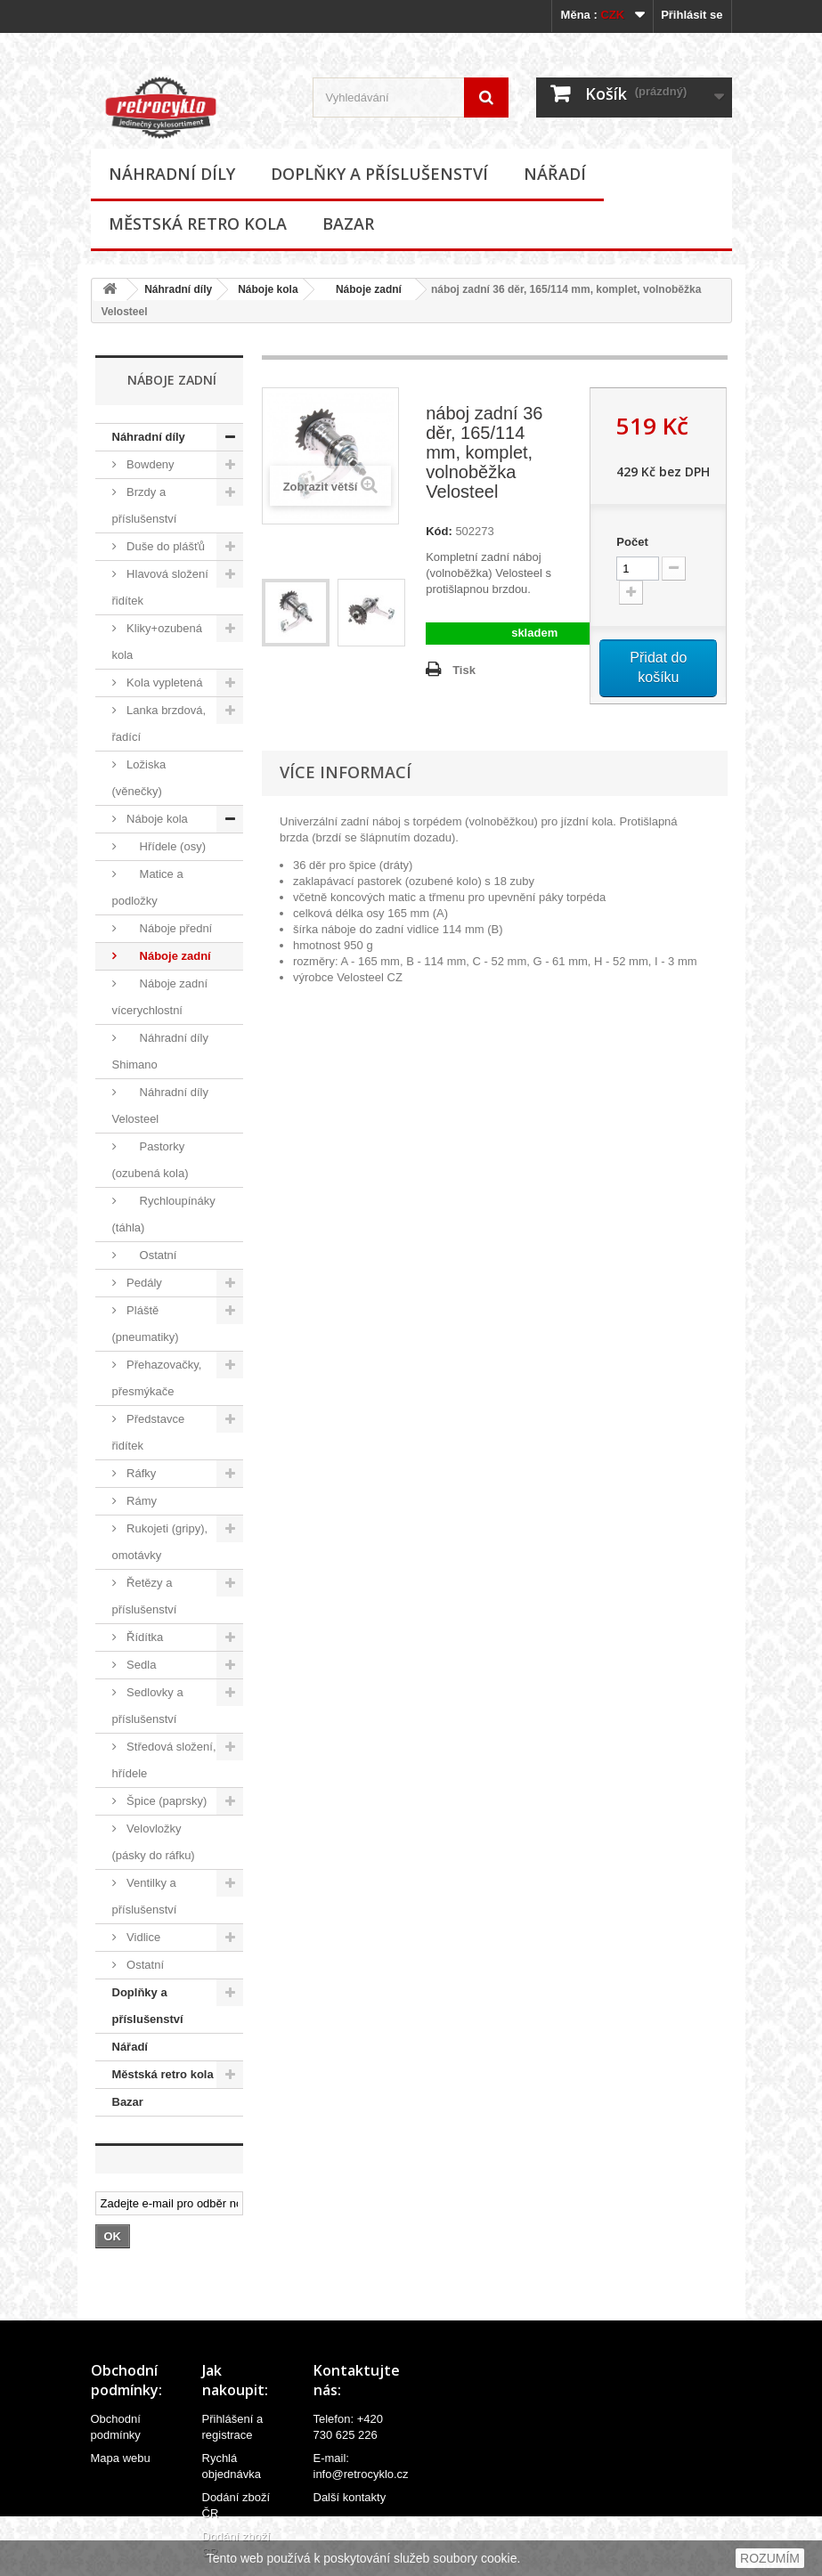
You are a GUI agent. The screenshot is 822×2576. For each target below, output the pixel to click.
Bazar (348, 223)
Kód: (439, 531)
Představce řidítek (148, 1432)
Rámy (141, 1500)
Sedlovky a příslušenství (147, 1706)
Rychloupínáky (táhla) (164, 1214)
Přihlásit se (691, 14)
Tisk (464, 670)
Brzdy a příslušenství (144, 505)
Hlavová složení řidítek (160, 587)
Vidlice (142, 1937)
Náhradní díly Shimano (160, 1051)
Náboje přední (168, 928)
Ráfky (140, 1473)
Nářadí (555, 173)
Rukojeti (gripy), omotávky (160, 1542)
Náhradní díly (172, 173)
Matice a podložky (147, 887)
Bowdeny (149, 464)
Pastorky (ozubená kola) (150, 1160)
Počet (631, 542)
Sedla (140, 1664)
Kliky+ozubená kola (157, 642)
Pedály (143, 1282)
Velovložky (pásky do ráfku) (153, 1842)
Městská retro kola (198, 223)
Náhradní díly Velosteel (160, 1105)
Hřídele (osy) (165, 846)
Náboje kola (267, 289)
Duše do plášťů (165, 546)
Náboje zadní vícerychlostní (160, 997)
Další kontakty (350, 2497)
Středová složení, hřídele (164, 1760)
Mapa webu (121, 2458)
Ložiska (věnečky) (139, 778)
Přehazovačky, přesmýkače (157, 1378)
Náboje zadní (363, 289)
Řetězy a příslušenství (144, 1596)
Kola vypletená (163, 682)
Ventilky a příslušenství (144, 1896)
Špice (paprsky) (166, 1801)
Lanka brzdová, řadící (159, 723)
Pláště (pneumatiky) (145, 1324)
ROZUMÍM (770, 2558)
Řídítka (144, 1637)
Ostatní (150, 1255)
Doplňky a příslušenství (379, 173)
